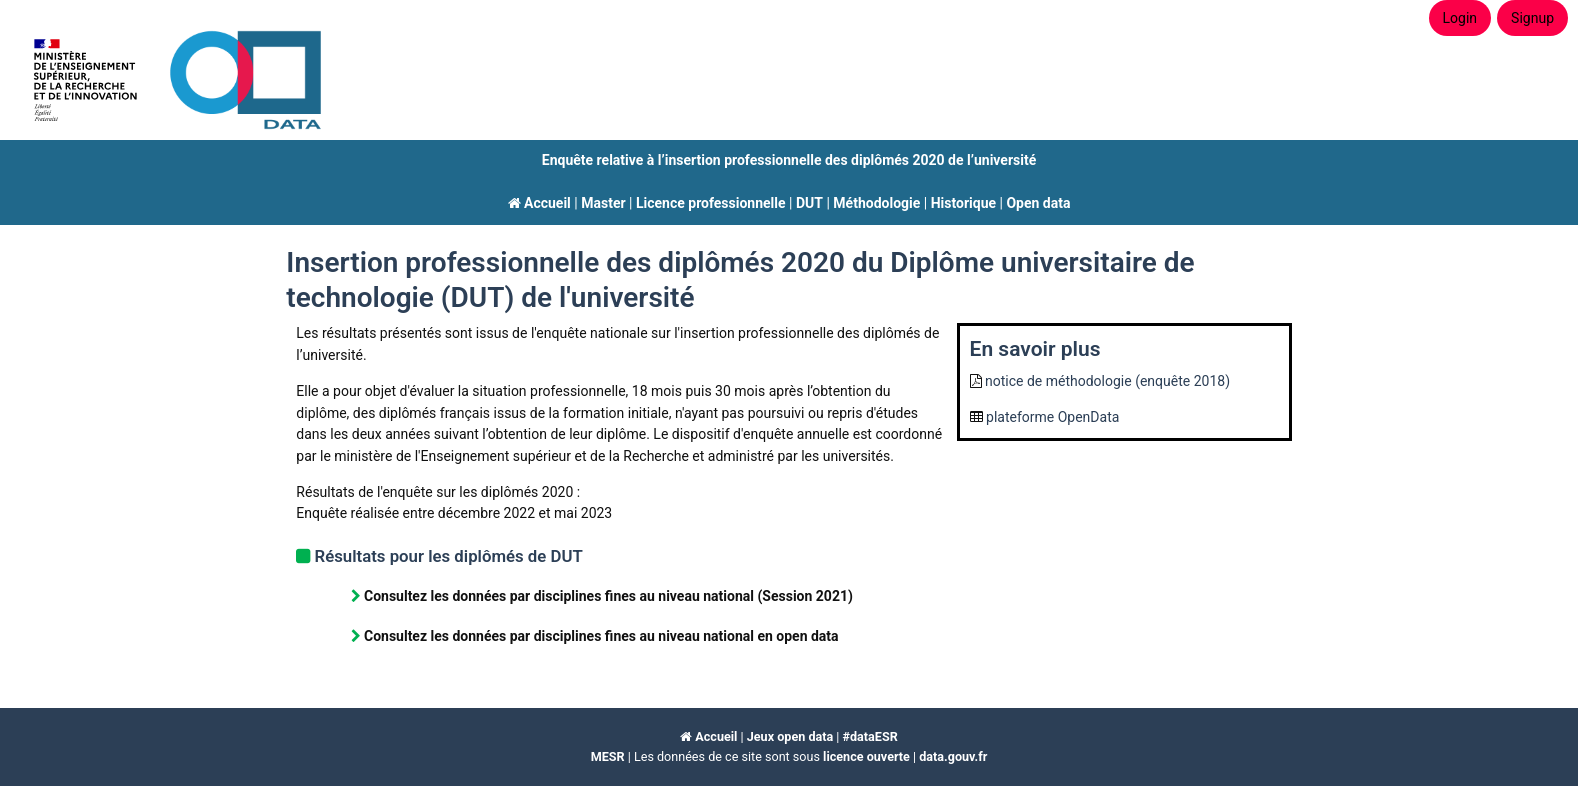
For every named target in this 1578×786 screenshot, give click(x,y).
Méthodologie (876, 203)
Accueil (539, 203)
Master (603, 203)
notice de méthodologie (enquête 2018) (1107, 381)
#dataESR (870, 736)
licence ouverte (866, 756)
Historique (963, 203)
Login (1460, 18)
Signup (1532, 18)
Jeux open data (790, 736)
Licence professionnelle (711, 203)
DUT (809, 203)
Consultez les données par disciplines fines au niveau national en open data (601, 636)
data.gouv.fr (953, 756)
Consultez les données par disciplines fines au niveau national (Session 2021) (608, 596)
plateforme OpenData (1052, 417)
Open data (1038, 203)
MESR (608, 756)
